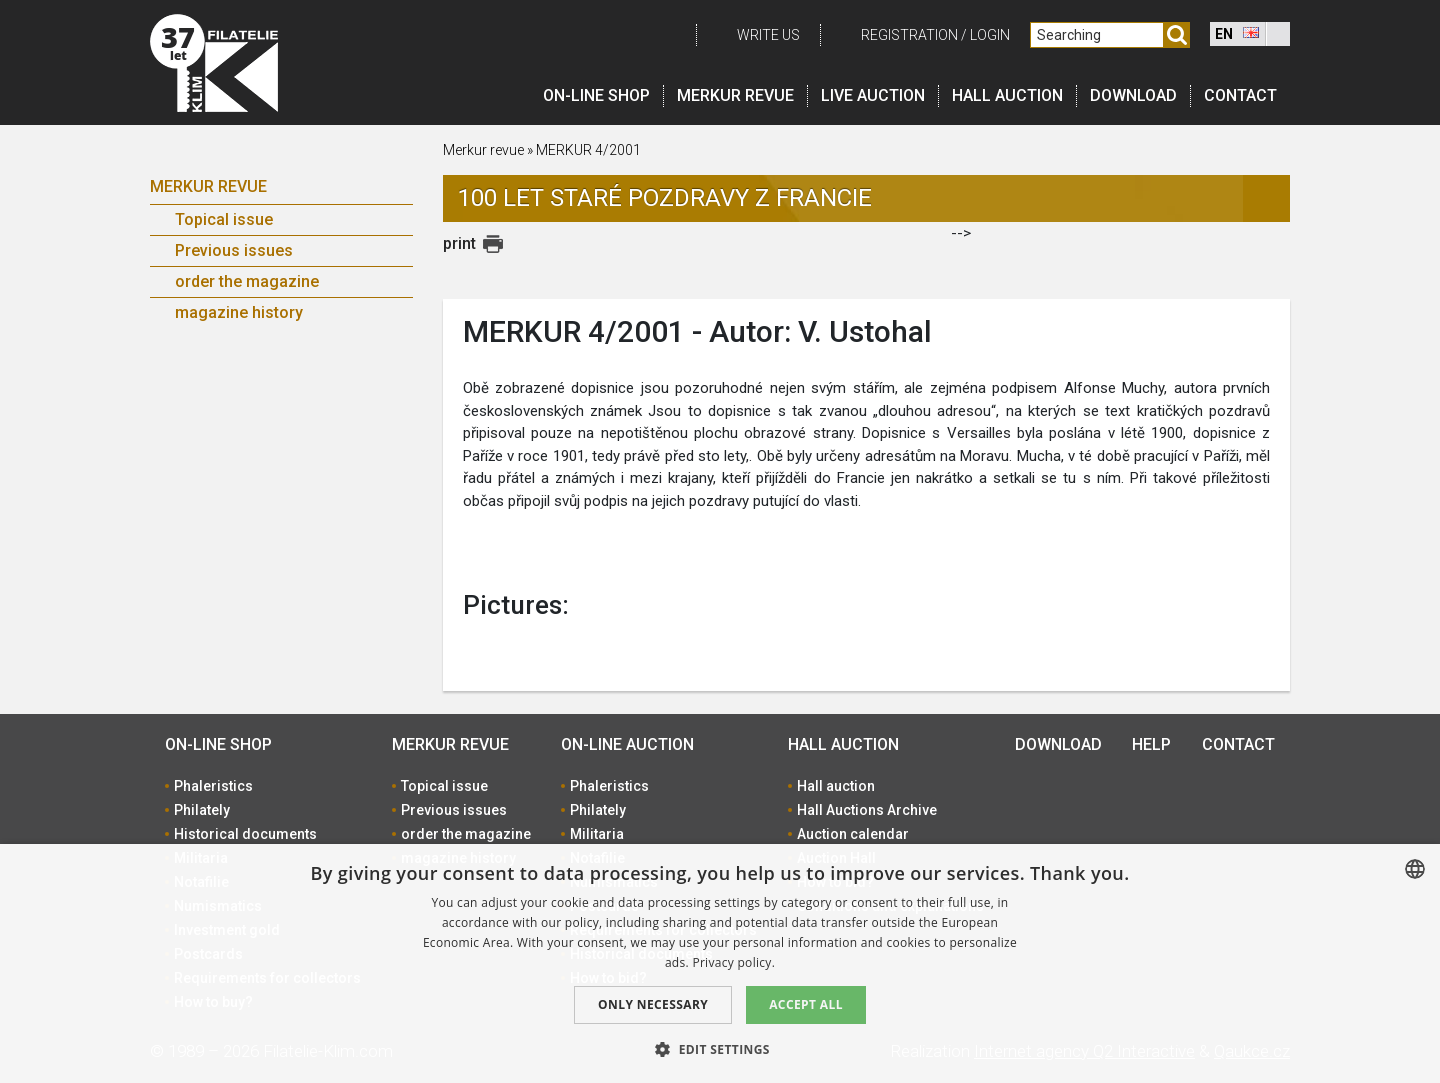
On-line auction (627, 744)
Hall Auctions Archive (867, 810)
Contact (1240, 95)
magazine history (239, 312)
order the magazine (247, 281)
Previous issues (234, 250)
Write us (768, 35)
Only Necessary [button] (653, 1004)
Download (1133, 95)
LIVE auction (873, 95)
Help (1151, 744)
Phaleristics (213, 786)
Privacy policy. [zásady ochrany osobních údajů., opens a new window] (733, 962)
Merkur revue (735, 95)
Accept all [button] (806, 1004)
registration (909, 35)
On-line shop (596, 95)
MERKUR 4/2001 (588, 150)
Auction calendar (853, 834)
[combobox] (1415, 869)
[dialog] (720, 963)
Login (990, 35)
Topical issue (224, 219)
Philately (202, 810)
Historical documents (245, 834)
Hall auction (1007, 95)
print (459, 243)
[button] (720, 1049)
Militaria (597, 834)
